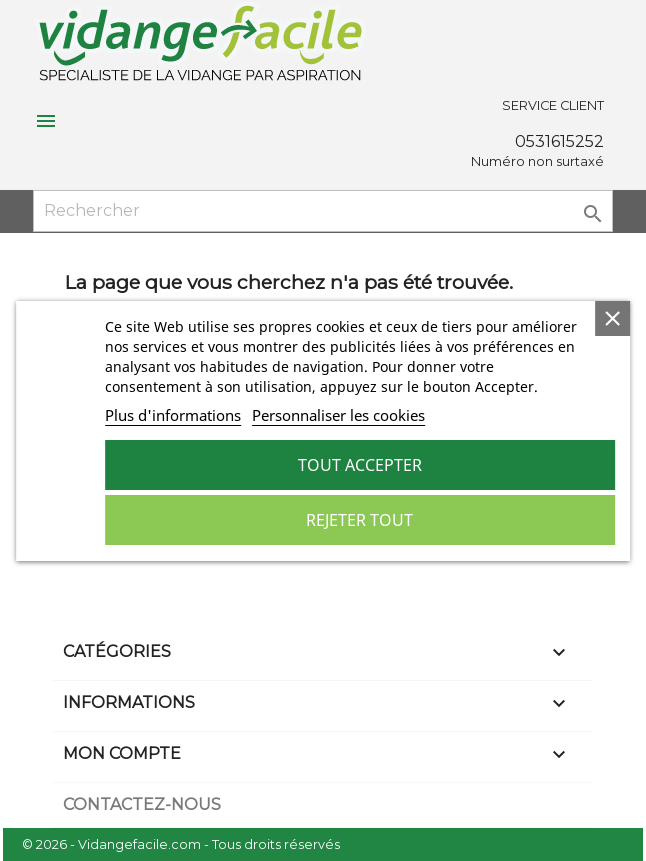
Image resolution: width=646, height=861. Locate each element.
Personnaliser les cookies (338, 415)
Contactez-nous (142, 804)
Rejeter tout (359, 520)
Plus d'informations (173, 415)
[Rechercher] (323, 211)
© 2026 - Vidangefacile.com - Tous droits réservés (181, 844)
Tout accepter (360, 465)
